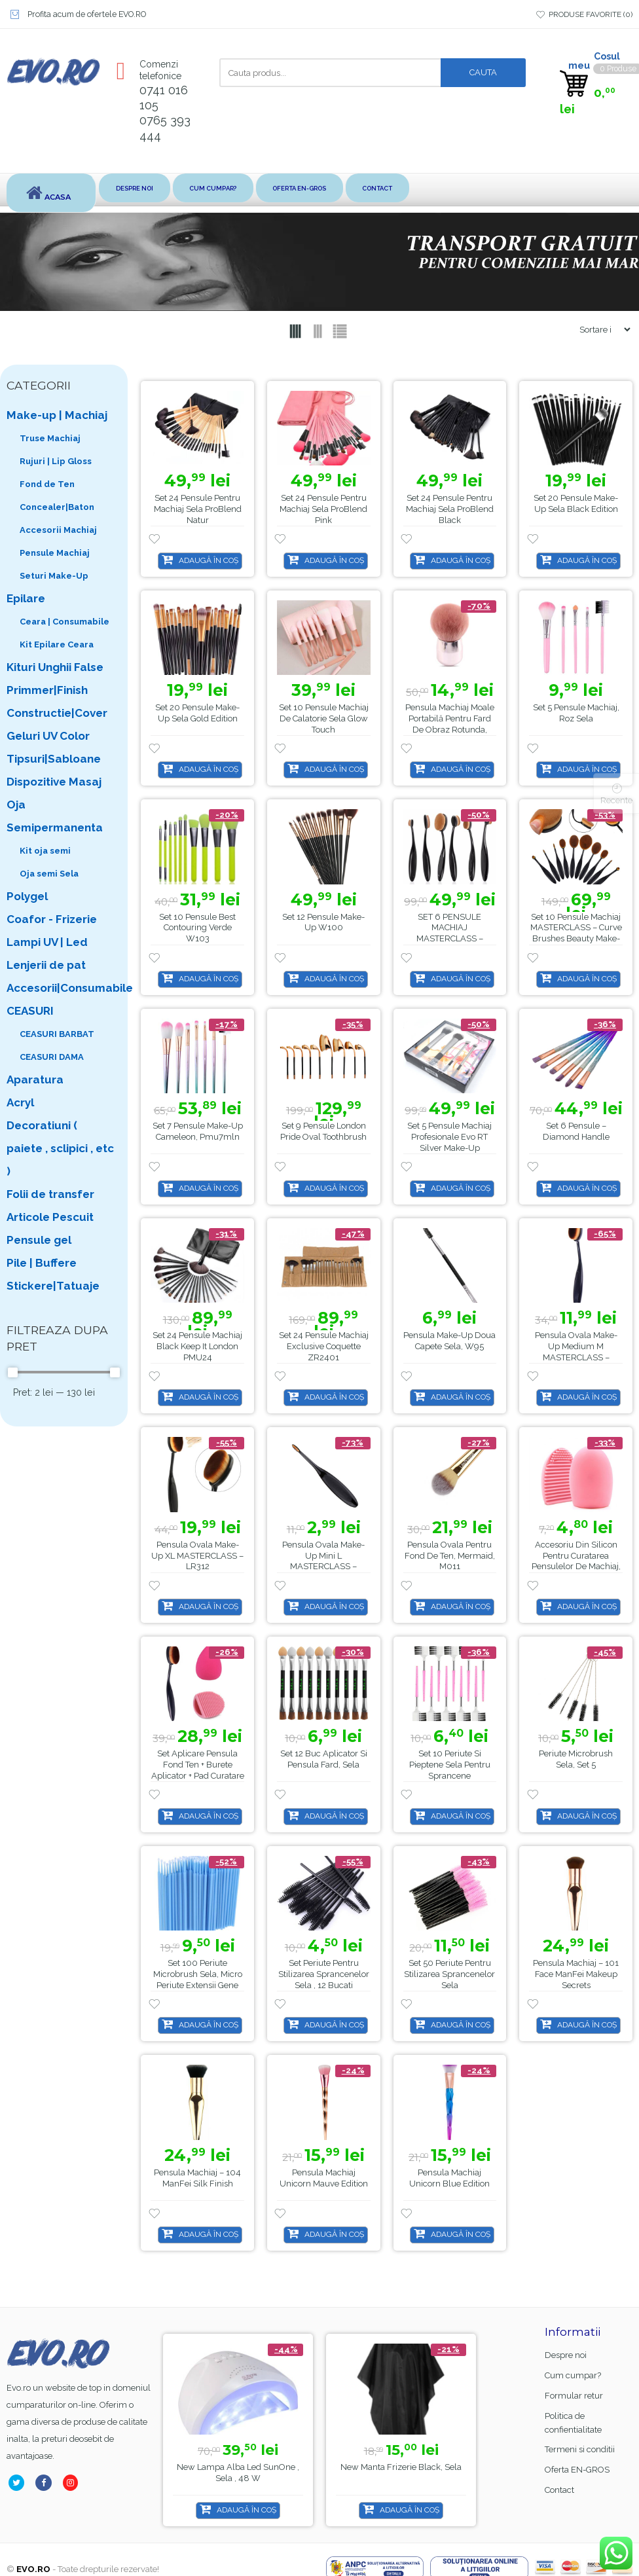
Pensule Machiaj (55, 553)
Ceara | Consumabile (64, 621)
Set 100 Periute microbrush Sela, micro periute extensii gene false (197, 1979)
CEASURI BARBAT (57, 1034)
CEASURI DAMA (52, 1057)
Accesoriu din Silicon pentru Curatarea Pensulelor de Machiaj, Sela (576, 1561)
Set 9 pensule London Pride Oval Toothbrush (323, 1131)
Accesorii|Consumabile (61, 987)
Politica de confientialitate (573, 2423)
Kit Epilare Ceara (57, 644)
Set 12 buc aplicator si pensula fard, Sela (323, 1759)
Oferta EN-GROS (325, 189)
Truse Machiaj (50, 438)
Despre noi (141, 189)
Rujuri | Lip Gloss (56, 461)
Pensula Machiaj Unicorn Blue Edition (449, 2178)
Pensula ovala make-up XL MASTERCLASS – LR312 (197, 1556)
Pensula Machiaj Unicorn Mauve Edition (324, 2178)
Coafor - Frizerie (52, 919)
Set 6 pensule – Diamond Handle (576, 1131)
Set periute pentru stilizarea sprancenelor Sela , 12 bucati (323, 1974)
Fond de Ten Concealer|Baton (57, 495)
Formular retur (574, 2396)
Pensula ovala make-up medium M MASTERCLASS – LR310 (576, 1351)
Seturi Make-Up (54, 576)
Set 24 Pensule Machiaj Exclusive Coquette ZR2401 (324, 1346)
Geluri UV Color (48, 735)
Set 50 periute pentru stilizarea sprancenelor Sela (449, 1974)
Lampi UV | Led (47, 942)
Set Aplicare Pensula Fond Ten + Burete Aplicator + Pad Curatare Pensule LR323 (197, 1770)
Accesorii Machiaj (58, 530)
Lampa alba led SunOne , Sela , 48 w (411, 2472)
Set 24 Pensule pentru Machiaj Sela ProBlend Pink (323, 510)
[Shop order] (599, 330)
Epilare (26, 598)
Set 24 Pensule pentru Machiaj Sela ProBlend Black (450, 510)
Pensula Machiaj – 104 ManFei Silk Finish (197, 2178)
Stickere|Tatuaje (53, 1285)
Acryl (20, 1102)
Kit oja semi (45, 851)
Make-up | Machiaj (57, 415)
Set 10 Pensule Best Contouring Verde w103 (197, 928)
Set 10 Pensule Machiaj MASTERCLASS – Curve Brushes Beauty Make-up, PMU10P (576, 933)
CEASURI (30, 1010)
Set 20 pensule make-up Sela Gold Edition (197, 712)
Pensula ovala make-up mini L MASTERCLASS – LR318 (323, 1561)
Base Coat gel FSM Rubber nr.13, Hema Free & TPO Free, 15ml (241, 2478)
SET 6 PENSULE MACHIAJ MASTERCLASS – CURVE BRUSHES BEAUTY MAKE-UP (449, 939)
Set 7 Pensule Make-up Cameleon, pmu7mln (198, 1131)
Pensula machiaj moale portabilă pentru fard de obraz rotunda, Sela (449, 724)
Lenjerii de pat (46, 964)
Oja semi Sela (49, 874)
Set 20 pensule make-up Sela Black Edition (576, 504)
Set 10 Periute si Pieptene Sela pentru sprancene (449, 1765)
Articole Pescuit (50, 1217)
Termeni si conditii (580, 2450)
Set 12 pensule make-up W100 (323, 922)
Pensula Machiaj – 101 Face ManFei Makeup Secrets (576, 1974)
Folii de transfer (50, 1194)
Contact (415, 189)
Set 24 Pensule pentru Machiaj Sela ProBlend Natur (198, 510)
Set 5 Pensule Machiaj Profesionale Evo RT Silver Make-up (449, 1137)
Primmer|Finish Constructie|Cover (57, 701)
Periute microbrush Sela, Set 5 (576, 1759)
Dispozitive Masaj (54, 781)
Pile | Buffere (42, 1262)
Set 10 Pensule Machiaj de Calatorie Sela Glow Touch (324, 718)
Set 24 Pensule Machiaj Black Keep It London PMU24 (197, 1346)
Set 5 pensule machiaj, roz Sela (576, 712)
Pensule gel (39, 1239)
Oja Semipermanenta (55, 816)
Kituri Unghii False (55, 667)
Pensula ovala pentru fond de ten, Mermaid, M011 (450, 1556)
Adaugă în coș (208, 560)
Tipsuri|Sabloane (54, 758)
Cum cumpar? (228, 189)
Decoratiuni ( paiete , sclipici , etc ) (60, 1148)
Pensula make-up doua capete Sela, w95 (449, 1340)
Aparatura (35, 1079)
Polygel (27, 896)
